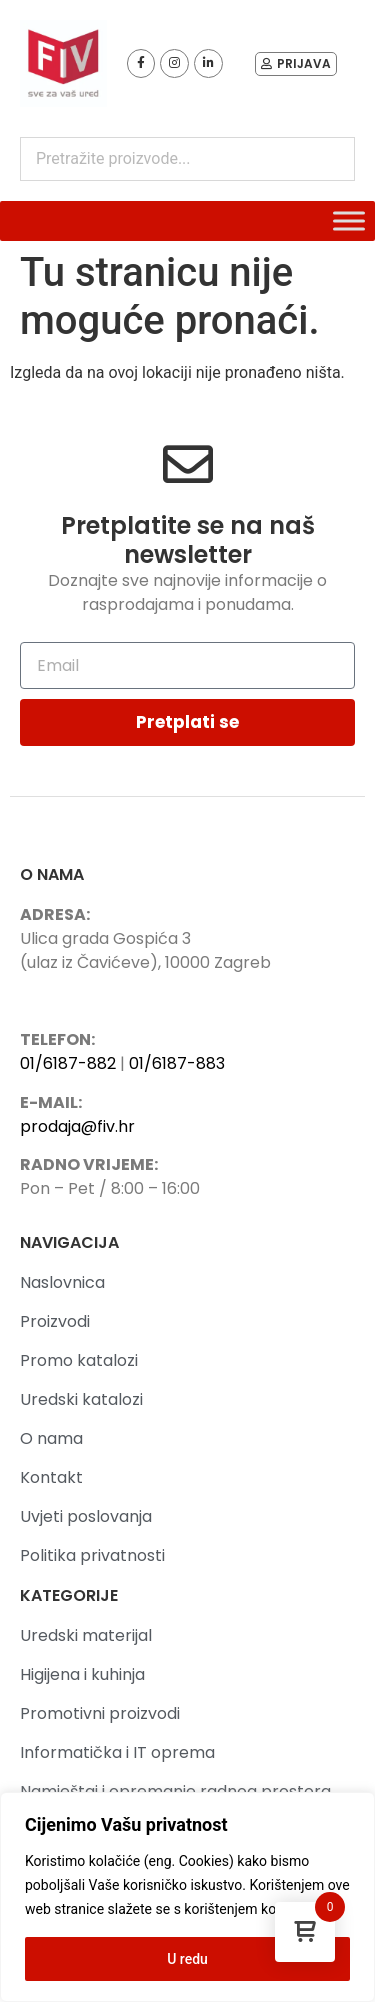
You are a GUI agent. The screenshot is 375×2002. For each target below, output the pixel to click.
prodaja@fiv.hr (77, 1126)
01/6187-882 (68, 1063)
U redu (187, 1959)
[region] (187, 1897)
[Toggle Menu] (349, 220)
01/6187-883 (177, 1063)
